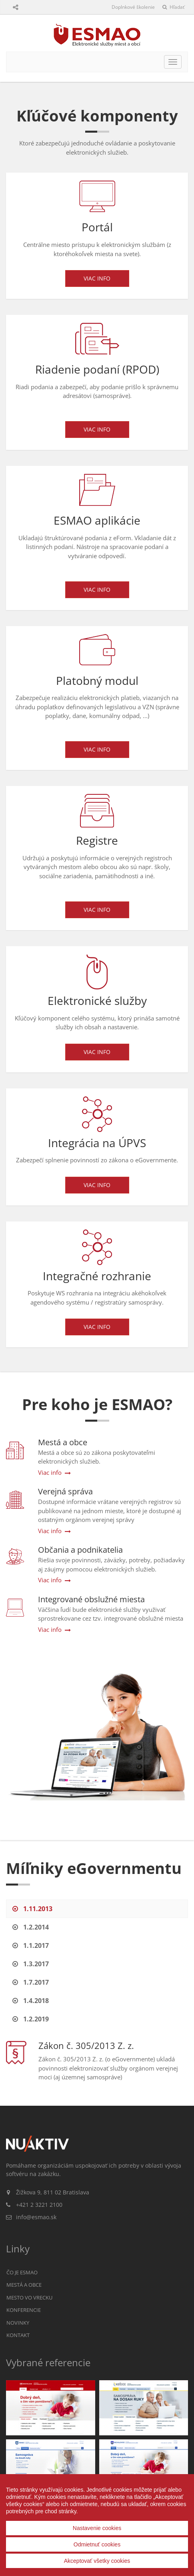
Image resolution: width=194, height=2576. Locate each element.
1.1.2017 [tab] (30, 1945)
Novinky (17, 2322)
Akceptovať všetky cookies (97, 2561)
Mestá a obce (24, 2284)
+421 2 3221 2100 (39, 2204)
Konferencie (23, 2309)
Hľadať (173, 7)
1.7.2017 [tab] (30, 1982)
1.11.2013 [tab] (32, 1908)
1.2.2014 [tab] (30, 1927)
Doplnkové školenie (133, 7)
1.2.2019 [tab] (30, 2019)
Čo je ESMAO (22, 2272)
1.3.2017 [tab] (30, 1963)
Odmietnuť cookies (97, 2544)
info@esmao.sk (36, 2217)
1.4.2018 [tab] (30, 2000)
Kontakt (18, 2335)
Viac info (97, 278)
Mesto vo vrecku (29, 2297)
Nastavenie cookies (97, 2528)
